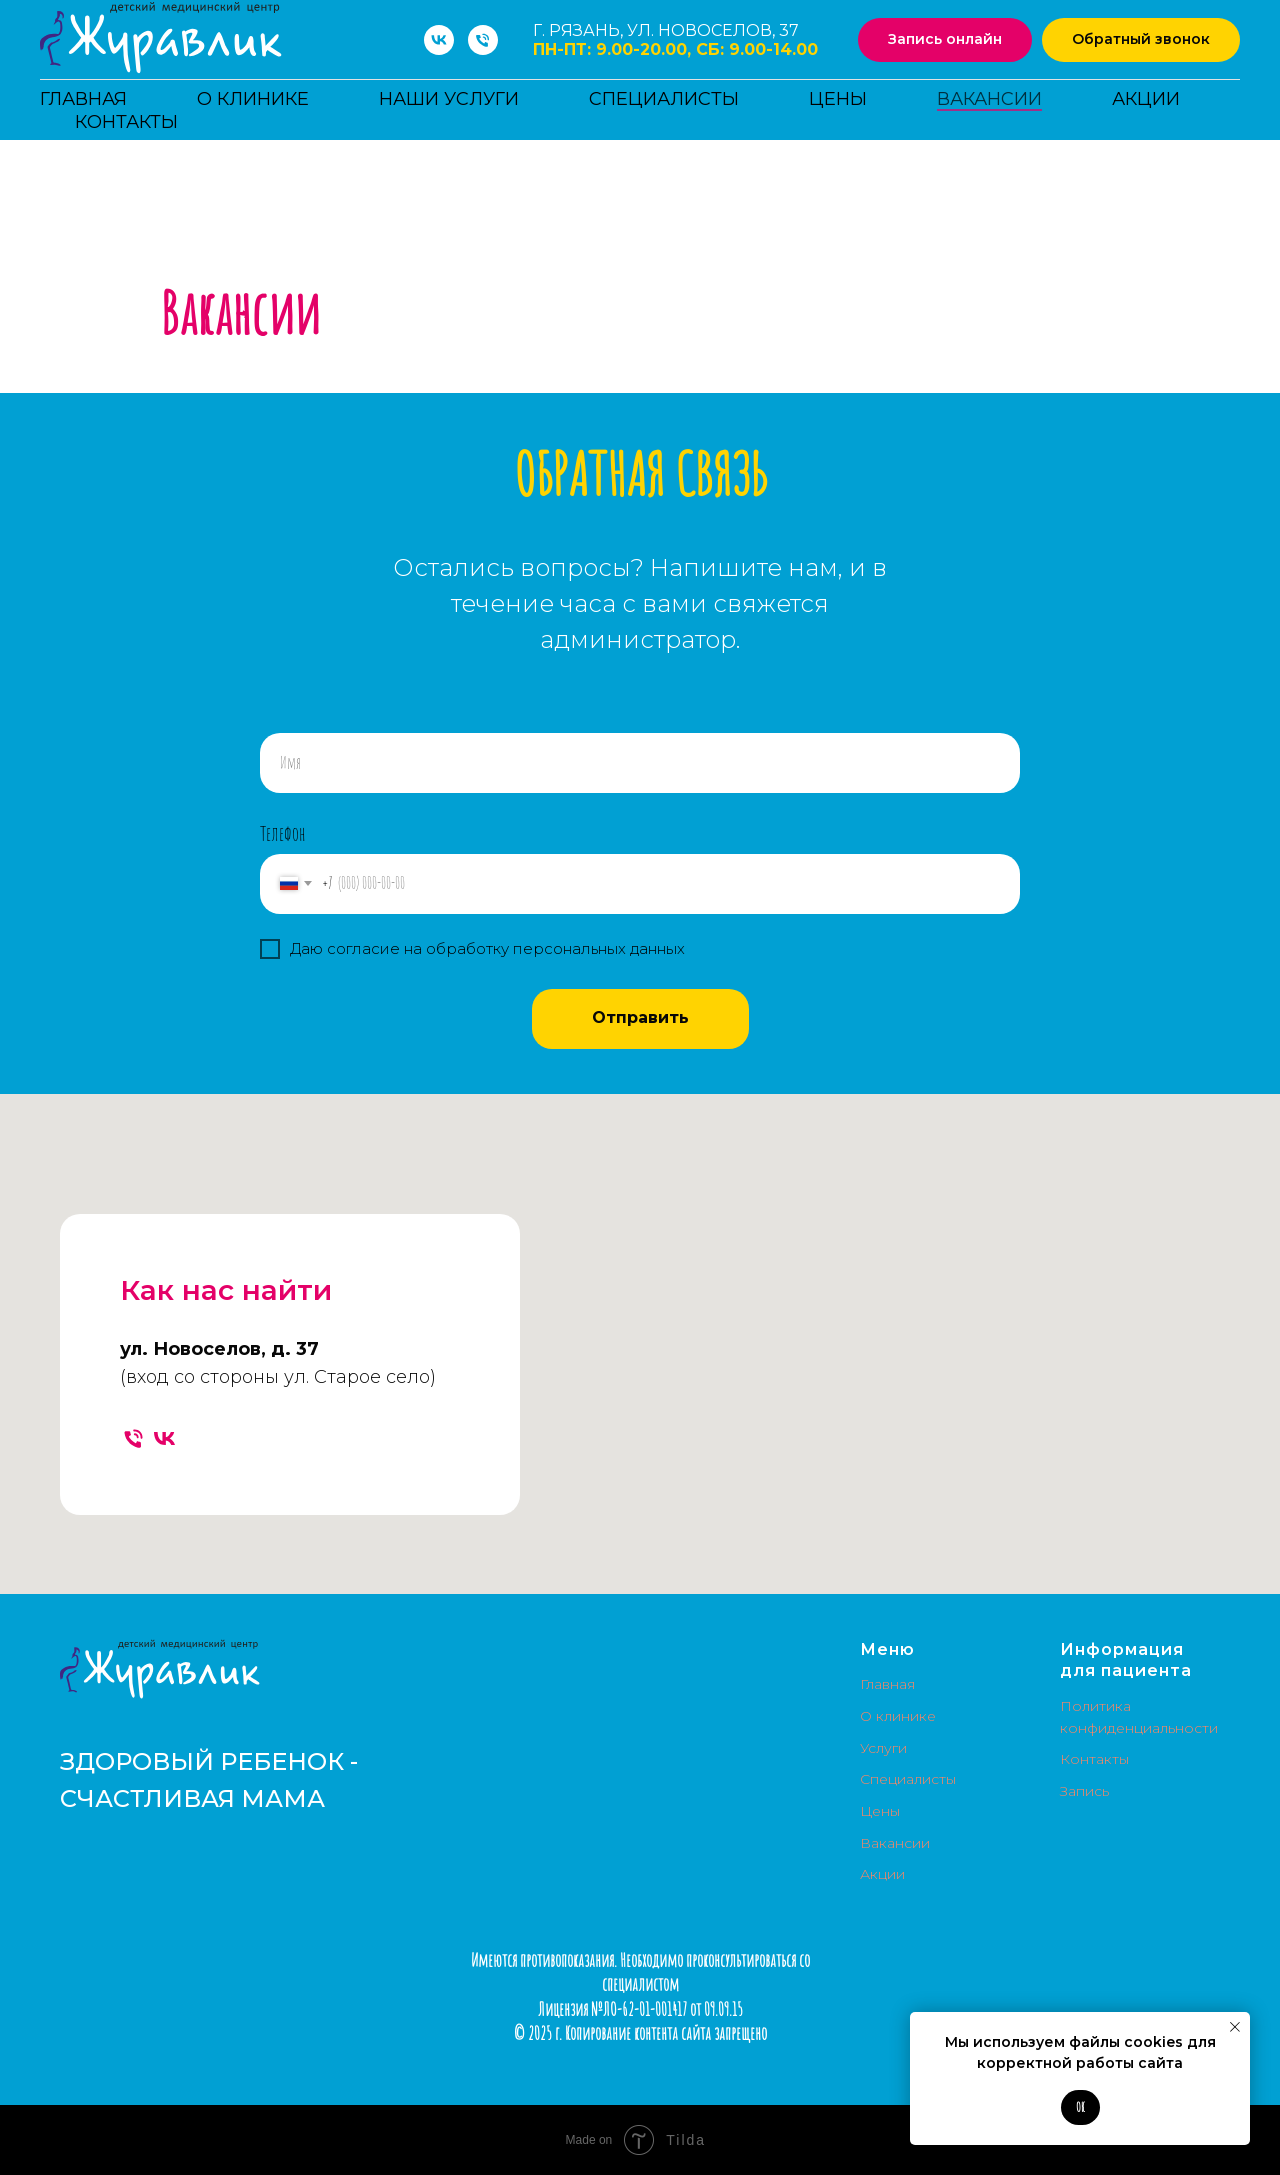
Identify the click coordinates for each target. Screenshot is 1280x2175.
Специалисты (664, 99)
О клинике (253, 99)
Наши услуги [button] (449, 99)
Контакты (126, 122)
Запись (1084, 1791)
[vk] (439, 40)
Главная (83, 99)
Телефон (283, 833)
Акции (1146, 99)
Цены (838, 99)
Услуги (883, 1748)
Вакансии (989, 99)
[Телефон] (483, 40)
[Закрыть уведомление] (1235, 2027)
